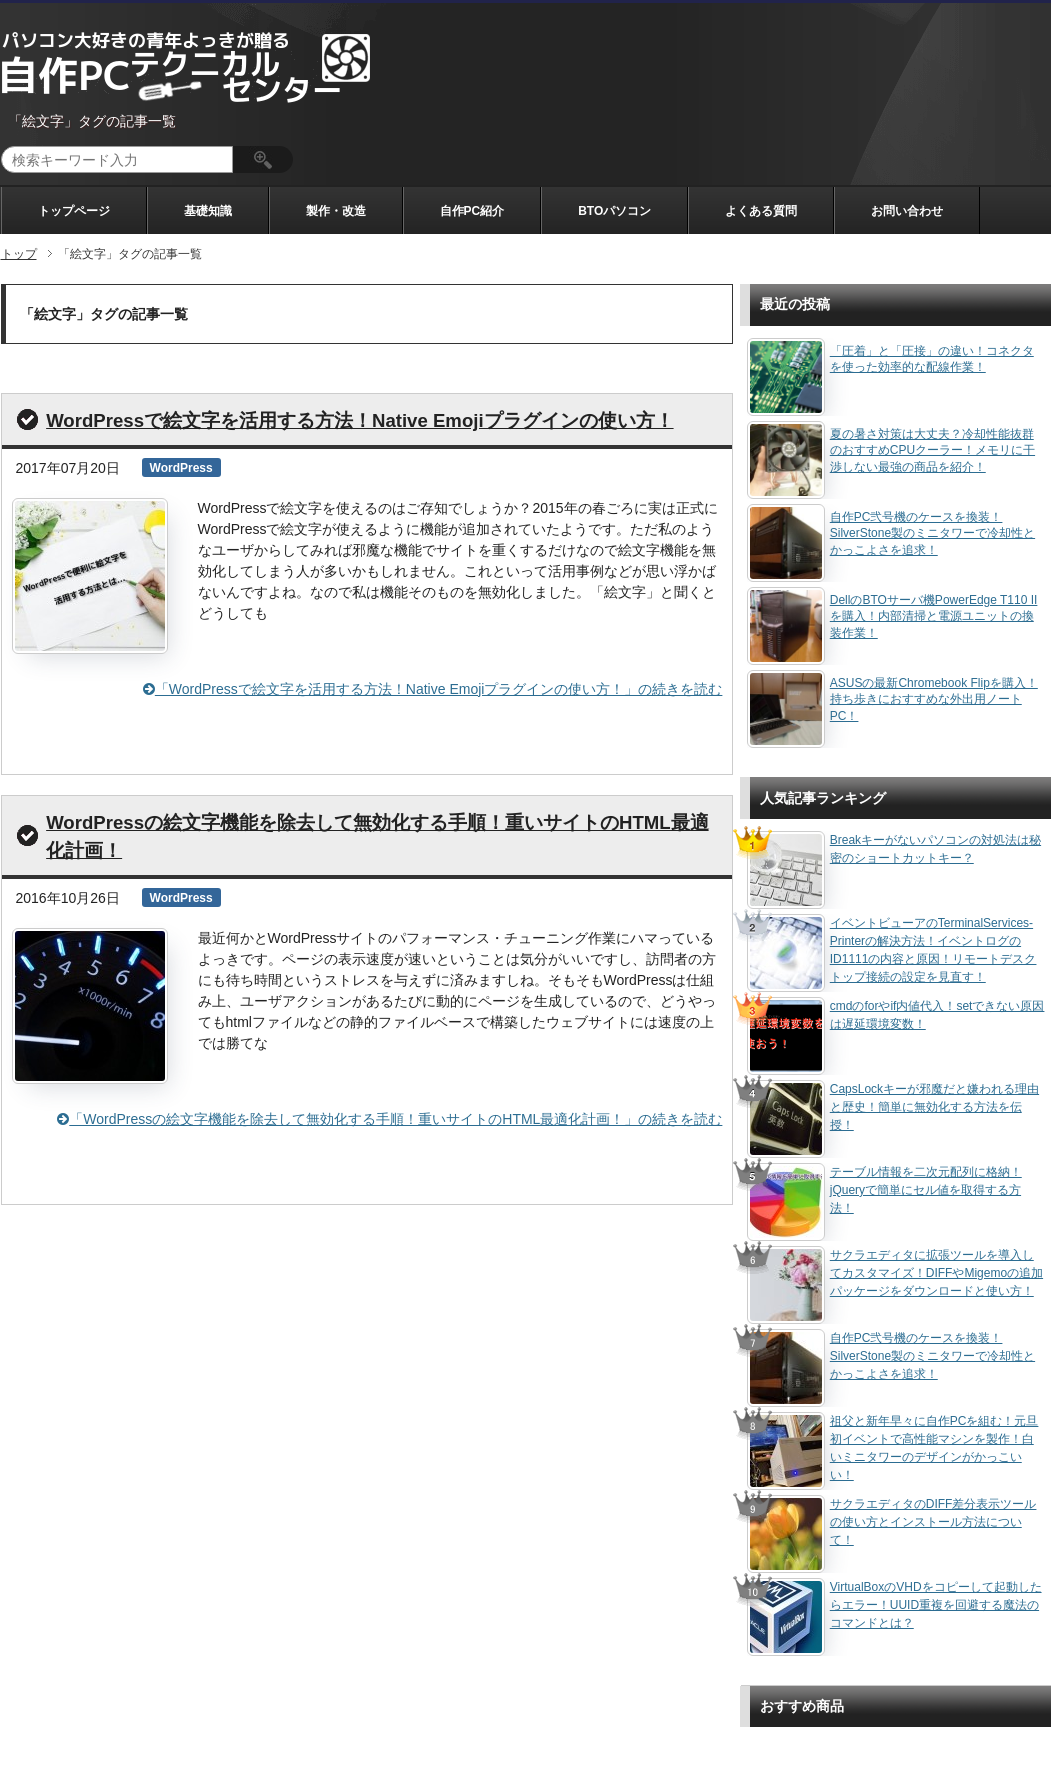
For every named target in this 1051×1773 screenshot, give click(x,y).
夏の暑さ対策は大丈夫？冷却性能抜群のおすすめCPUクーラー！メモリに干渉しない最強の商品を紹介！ (932, 451)
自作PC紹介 (472, 211)
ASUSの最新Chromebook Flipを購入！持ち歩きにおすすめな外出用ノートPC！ (934, 700)
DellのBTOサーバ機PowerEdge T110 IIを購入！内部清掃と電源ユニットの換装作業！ (934, 617)
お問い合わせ (907, 211)
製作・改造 (336, 211)
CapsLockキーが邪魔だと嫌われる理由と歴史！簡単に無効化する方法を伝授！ (934, 1107)
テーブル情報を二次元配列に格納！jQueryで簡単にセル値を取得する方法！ (926, 1190)
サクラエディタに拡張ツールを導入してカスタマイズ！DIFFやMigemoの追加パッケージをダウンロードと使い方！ (936, 1273)
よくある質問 (761, 211)
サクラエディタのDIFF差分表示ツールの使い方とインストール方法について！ (933, 1522)
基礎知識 (208, 211)
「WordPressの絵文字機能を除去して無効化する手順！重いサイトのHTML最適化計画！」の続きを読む (389, 1119)
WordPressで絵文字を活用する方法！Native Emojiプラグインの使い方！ (359, 420)
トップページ (74, 211)
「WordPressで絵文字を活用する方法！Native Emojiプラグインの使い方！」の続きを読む (433, 689)
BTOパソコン (614, 211)
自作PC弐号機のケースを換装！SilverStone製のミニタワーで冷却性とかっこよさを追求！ (932, 534)
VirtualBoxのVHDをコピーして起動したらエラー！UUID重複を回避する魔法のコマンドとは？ (936, 1605)
